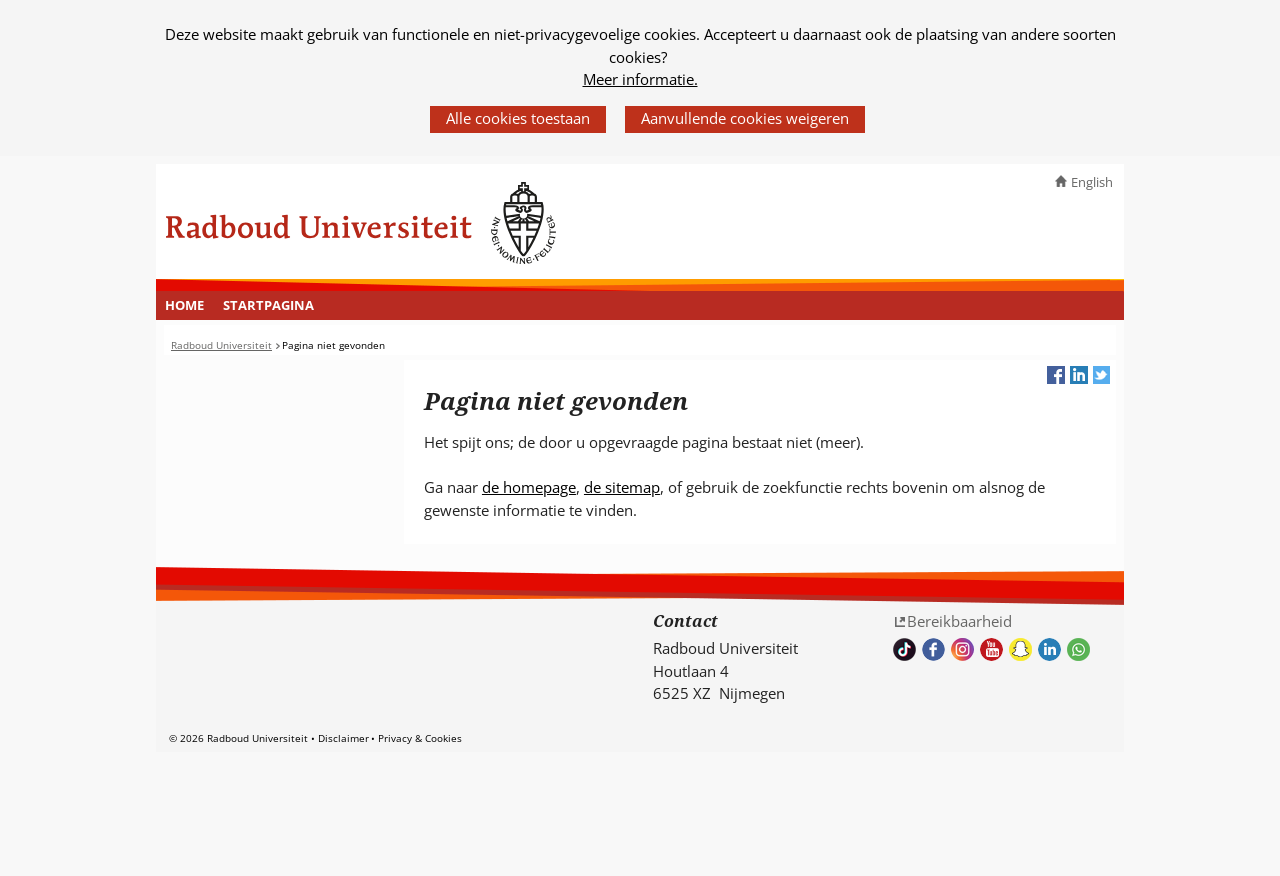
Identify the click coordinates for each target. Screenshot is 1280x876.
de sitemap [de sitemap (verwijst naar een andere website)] (622, 487)
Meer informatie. (640, 79)
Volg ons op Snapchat (1020, 649)
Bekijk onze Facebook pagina (933, 649)
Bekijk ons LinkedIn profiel (1049, 649)
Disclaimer (343, 738)
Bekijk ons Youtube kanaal (991, 649)
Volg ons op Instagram (962, 649)
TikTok (904, 649)
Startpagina (268, 305)
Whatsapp (1078, 649)
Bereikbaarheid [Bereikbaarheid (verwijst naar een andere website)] (959, 621)
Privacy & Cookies (420, 738)
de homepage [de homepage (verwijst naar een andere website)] (529, 487)
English (1092, 182)
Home (184, 305)
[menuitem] (185, 306)
